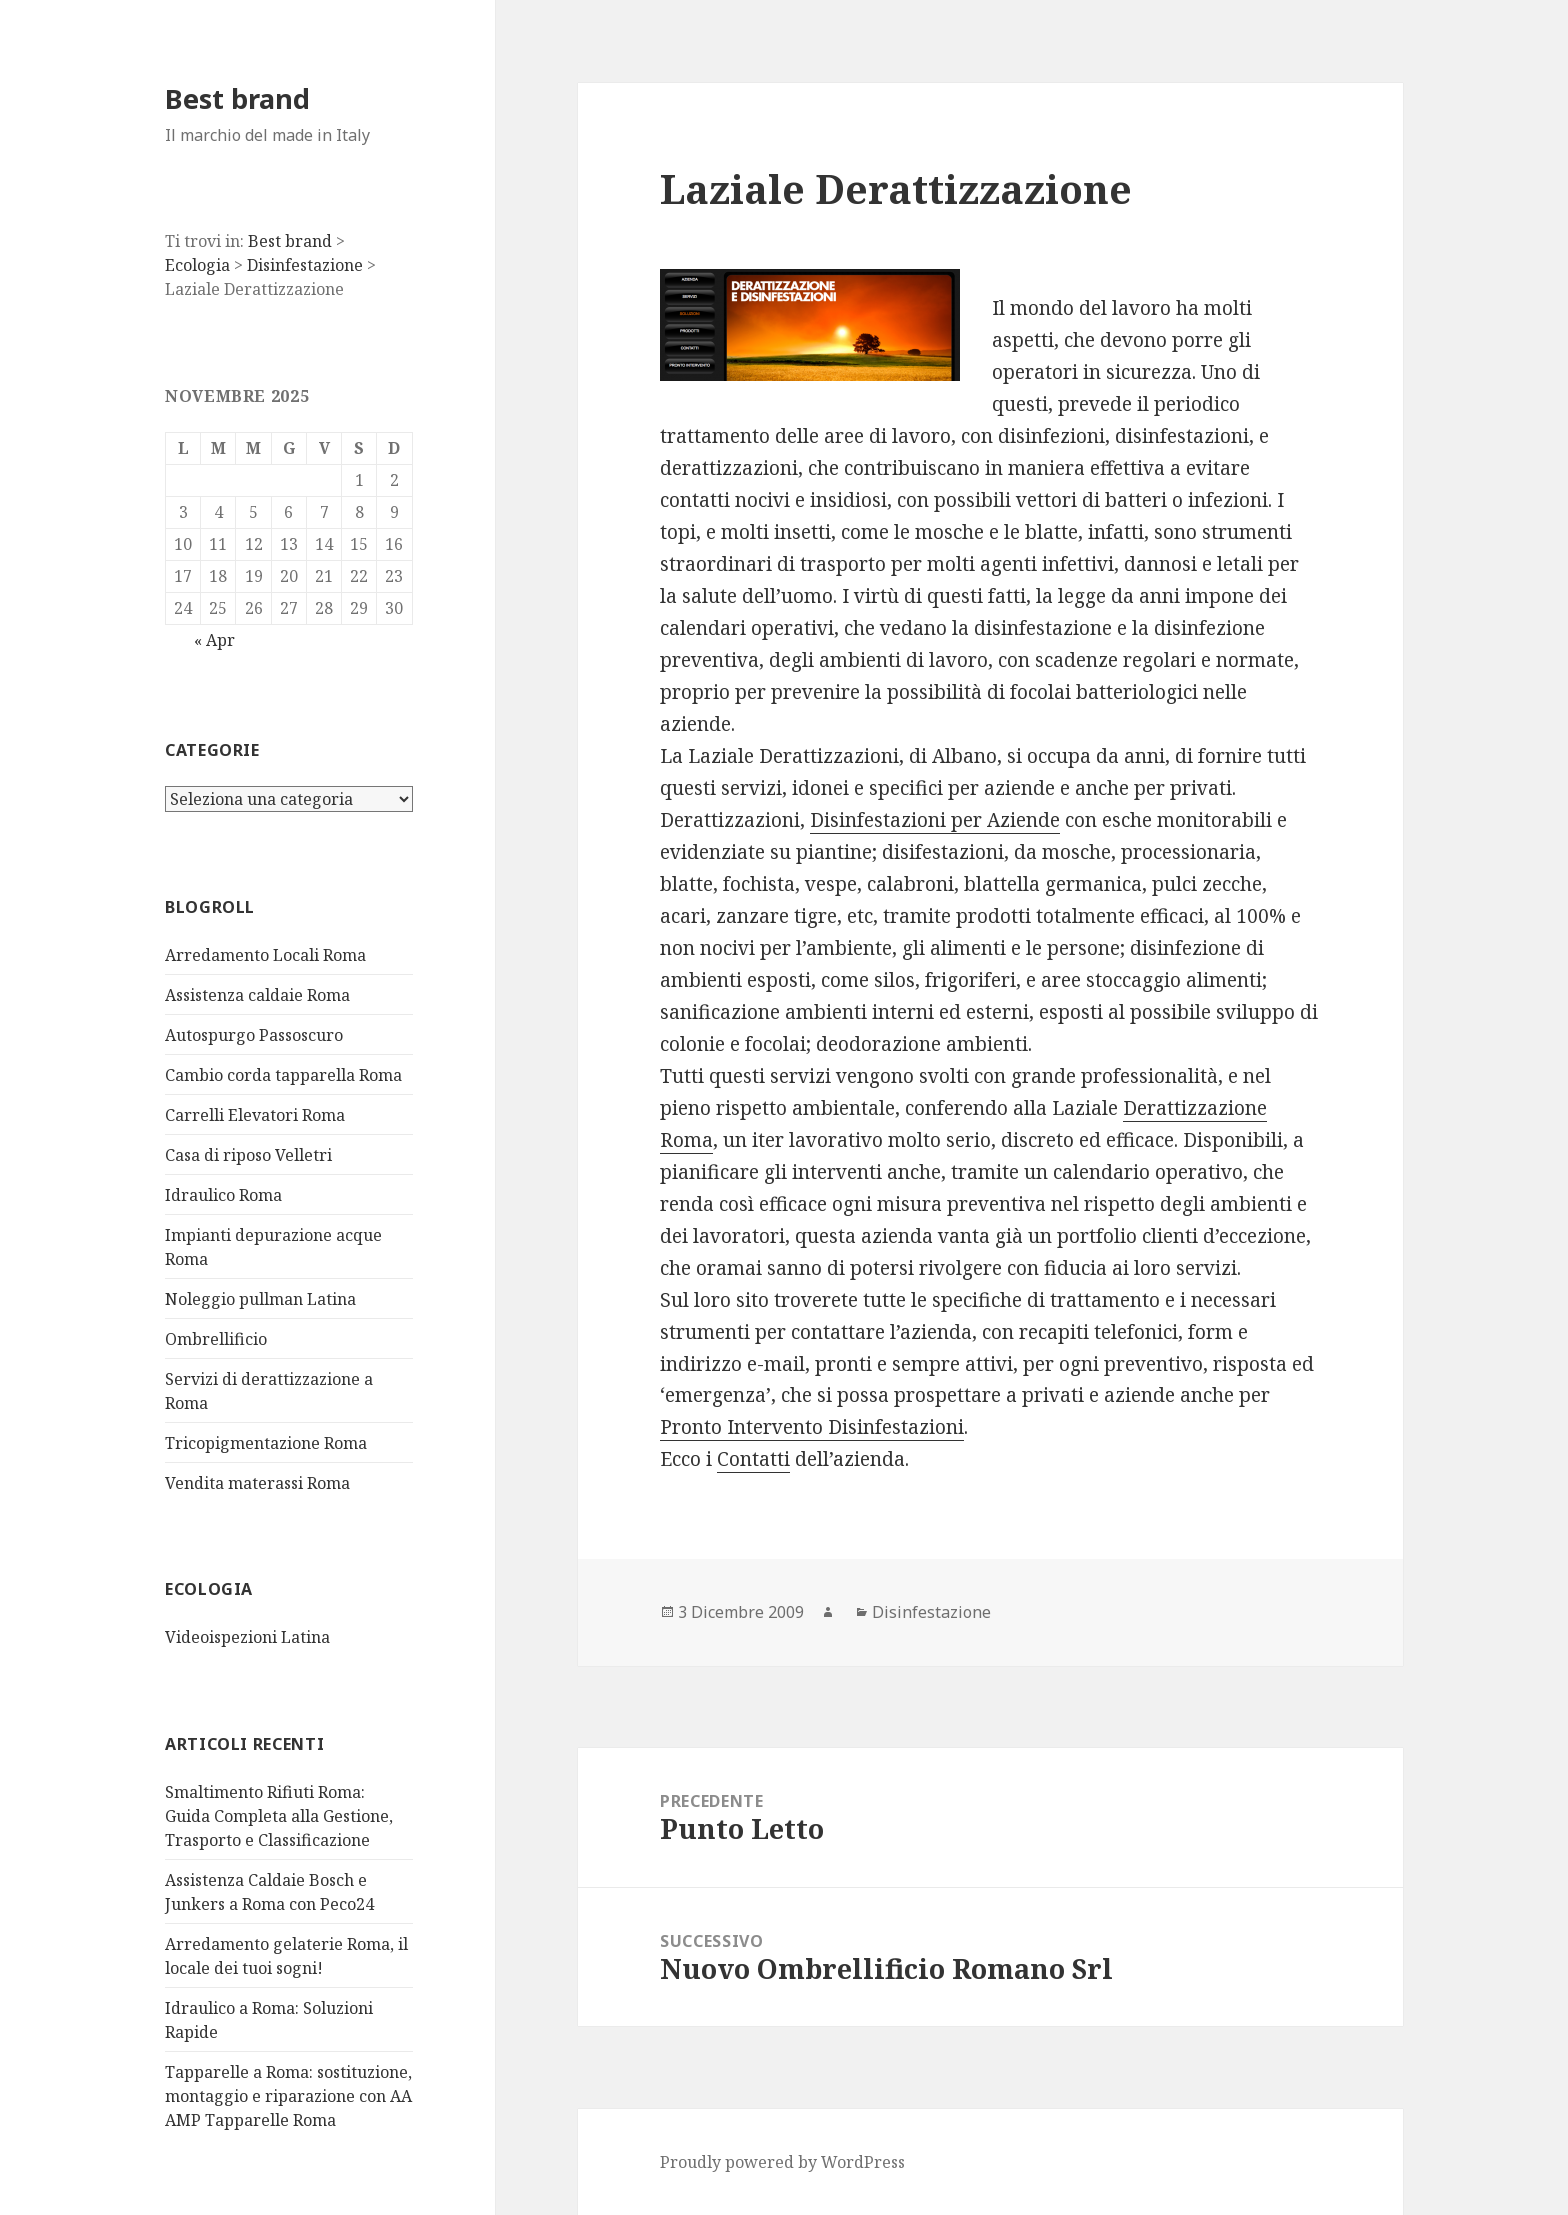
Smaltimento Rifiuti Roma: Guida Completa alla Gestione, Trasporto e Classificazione (279, 1816)
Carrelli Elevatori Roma (255, 1115)
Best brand (237, 98)
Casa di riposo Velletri (248, 1155)
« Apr (214, 640)
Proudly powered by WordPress (782, 2162)
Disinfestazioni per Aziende (935, 820)
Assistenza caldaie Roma (257, 995)
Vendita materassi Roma (257, 1483)
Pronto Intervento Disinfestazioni (812, 1427)
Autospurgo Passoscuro (254, 1035)
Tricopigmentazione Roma (266, 1443)
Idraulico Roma (223, 1195)
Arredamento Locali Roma (265, 955)
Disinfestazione (931, 1612)
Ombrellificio (216, 1339)
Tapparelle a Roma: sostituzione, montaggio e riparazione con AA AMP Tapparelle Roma (288, 2096)
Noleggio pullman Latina (260, 1299)
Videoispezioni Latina (247, 1637)
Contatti (753, 1459)
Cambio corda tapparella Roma (283, 1075)
